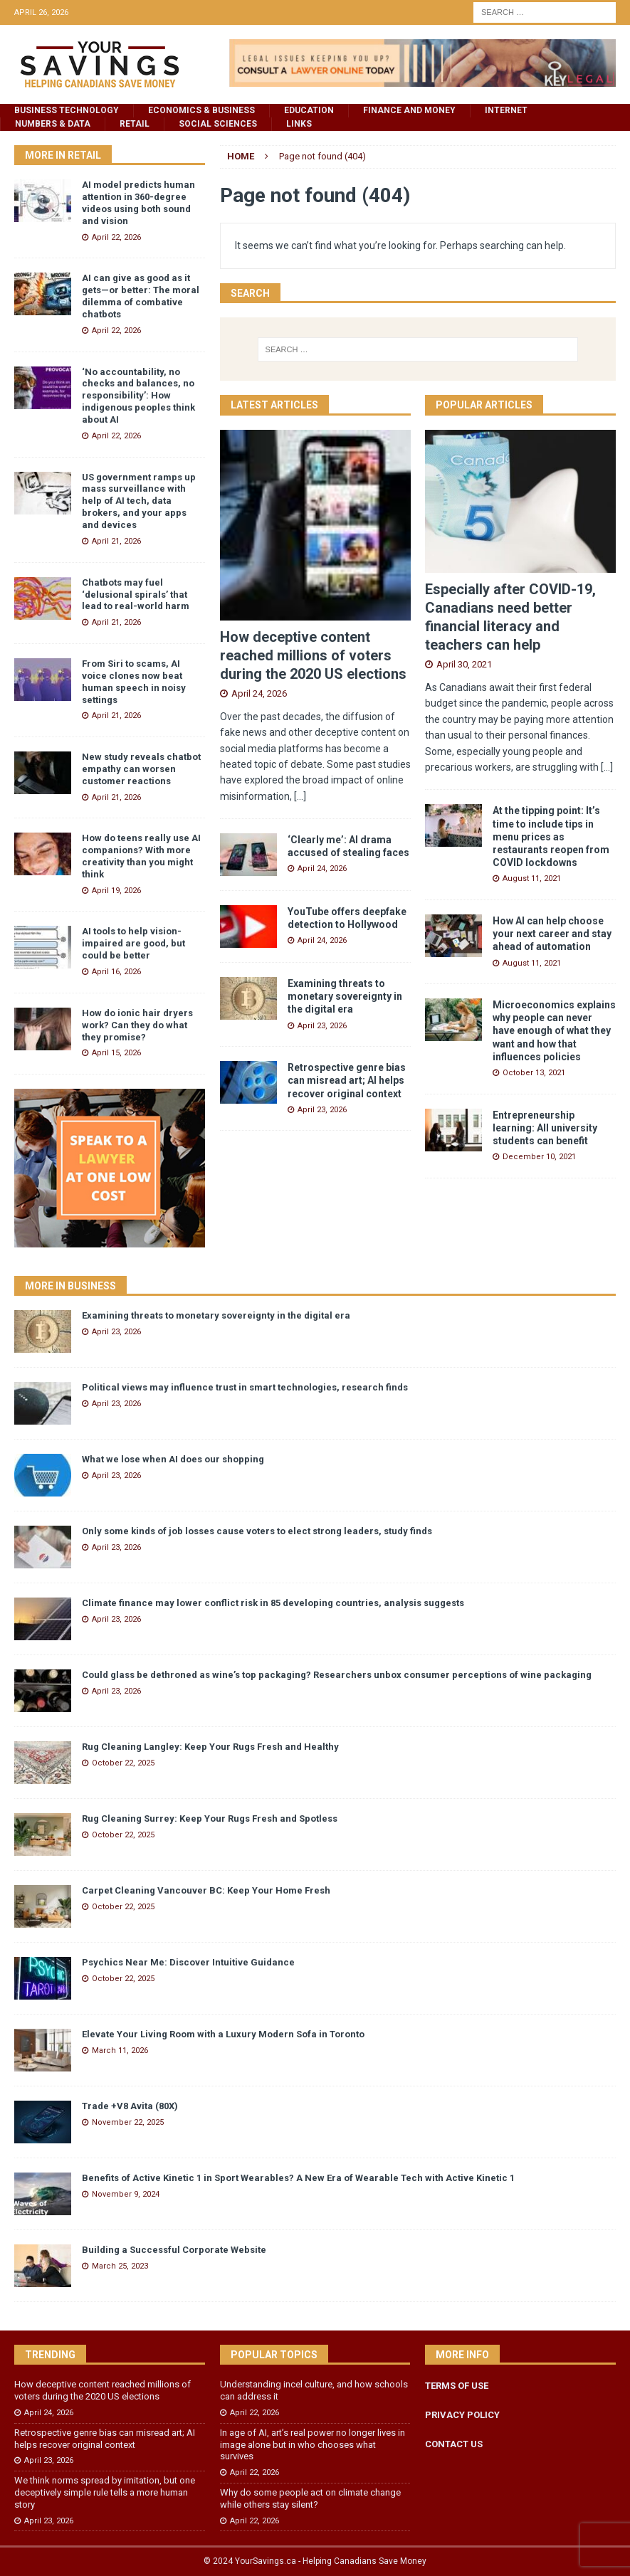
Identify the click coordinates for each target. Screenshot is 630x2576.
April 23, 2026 (322, 1025)
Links (299, 124)
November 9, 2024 (125, 2194)
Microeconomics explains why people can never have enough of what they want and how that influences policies (554, 1030)
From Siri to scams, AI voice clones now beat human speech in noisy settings (134, 681)
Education (309, 110)
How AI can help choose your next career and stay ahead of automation (552, 933)
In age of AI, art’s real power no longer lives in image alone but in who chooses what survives (312, 2444)
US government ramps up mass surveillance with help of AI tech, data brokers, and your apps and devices (139, 501)
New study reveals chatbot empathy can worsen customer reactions (141, 768)
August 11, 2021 (532, 878)
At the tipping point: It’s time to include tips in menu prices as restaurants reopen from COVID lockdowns (551, 836)
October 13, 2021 (534, 1072)
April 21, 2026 (116, 541)
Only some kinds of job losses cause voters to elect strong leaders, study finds (257, 1531)
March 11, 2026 (120, 2050)
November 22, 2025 (128, 2122)
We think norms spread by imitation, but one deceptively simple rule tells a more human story (104, 2492)
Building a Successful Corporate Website (174, 2249)
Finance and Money (409, 110)
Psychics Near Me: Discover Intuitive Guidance (188, 1962)
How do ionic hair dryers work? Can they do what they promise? (137, 1025)
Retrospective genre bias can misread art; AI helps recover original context (347, 1080)
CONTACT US (454, 2444)
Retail (134, 124)
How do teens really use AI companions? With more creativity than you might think (141, 856)
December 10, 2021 (539, 1156)
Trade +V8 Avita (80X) (130, 2106)
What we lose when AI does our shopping (173, 1459)
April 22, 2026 (116, 237)
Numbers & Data (52, 124)
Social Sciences (218, 124)
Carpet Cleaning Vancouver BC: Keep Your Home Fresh (206, 1890)
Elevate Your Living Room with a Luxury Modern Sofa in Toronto (223, 2034)
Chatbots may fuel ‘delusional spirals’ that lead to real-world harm (135, 594)
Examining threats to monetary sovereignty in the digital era (345, 996)
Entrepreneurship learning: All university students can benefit (545, 1127)
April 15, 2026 (116, 1052)
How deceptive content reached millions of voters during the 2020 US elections (313, 655)
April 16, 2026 (116, 971)
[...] (300, 796)
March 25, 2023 (120, 2266)
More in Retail (63, 155)
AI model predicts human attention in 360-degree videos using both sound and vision (138, 202)
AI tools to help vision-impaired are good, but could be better (133, 943)
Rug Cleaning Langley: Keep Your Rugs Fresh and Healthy (210, 1746)
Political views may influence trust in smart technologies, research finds (245, 1387)
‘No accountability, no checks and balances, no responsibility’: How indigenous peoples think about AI (138, 396)
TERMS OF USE (456, 2385)
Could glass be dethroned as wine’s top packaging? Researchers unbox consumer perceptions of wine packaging (337, 1674)
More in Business (70, 1286)
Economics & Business (201, 110)
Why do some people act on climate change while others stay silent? (310, 2498)
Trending (50, 2354)
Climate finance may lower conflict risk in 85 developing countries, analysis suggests (273, 1603)
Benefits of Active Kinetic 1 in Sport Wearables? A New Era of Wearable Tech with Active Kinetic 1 (298, 2178)
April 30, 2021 (464, 664)
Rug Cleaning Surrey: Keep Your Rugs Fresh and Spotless (209, 1818)
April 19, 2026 (116, 890)
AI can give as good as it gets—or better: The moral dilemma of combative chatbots (140, 296)
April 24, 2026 (259, 693)
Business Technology (66, 110)
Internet (506, 110)
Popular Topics (274, 2354)
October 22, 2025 (123, 1763)
